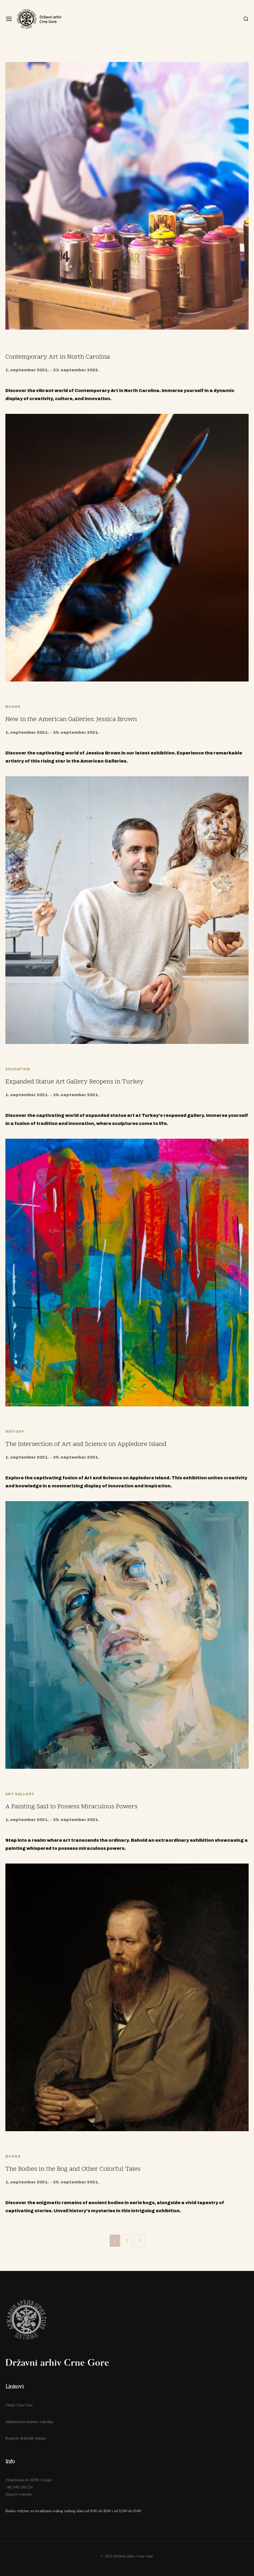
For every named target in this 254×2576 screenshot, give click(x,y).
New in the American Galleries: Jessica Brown (71, 719)
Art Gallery (19, 1794)
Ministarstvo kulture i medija (29, 2422)
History (14, 1432)
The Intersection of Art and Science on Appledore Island (85, 1444)
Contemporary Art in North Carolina (57, 357)
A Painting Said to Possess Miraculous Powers (71, 1806)
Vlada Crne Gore (19, 2405)
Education (17, 1069)
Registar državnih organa (25, 2438)
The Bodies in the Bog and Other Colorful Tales (72, 2169)
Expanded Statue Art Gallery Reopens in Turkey (74, 1082)
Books (12, 707)
